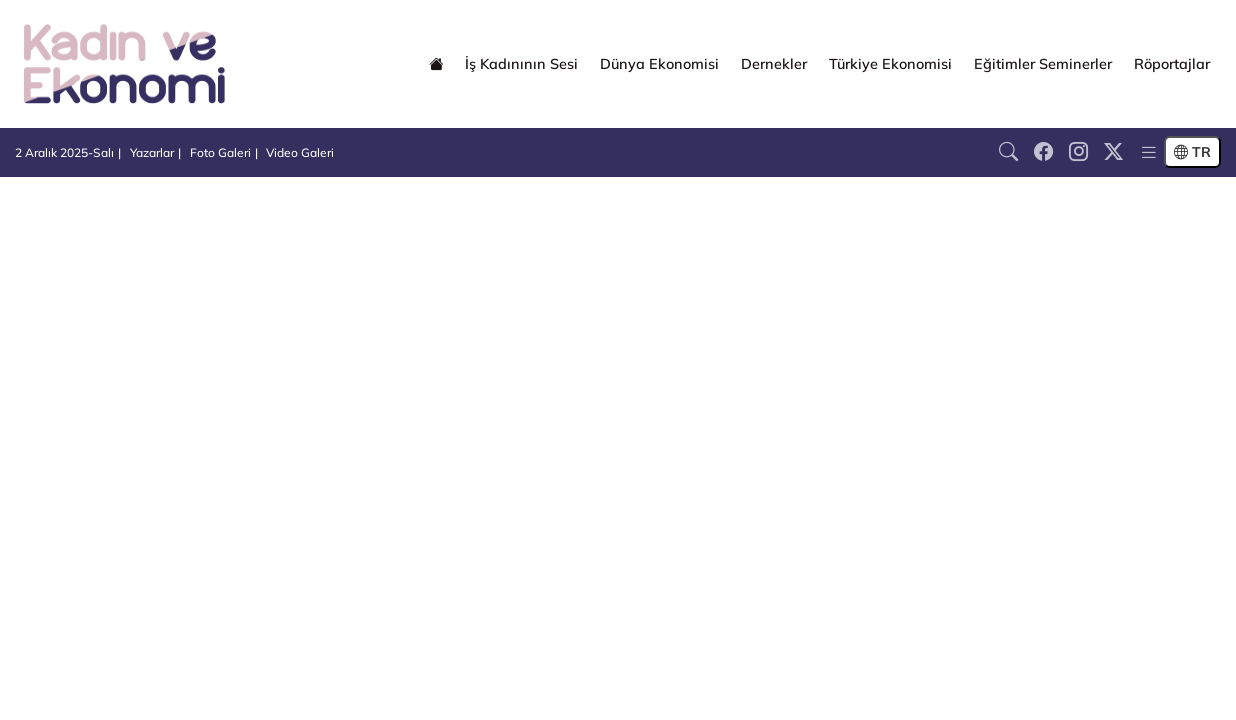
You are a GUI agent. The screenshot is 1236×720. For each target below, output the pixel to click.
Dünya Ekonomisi (659, 64)
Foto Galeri (220, 152)
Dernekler (774, 64)
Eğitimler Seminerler (1043, 64)
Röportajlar (1172, 64)
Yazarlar (152, 152)
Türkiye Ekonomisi (890, 64)
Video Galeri (300, 152)
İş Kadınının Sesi (521, 64)
